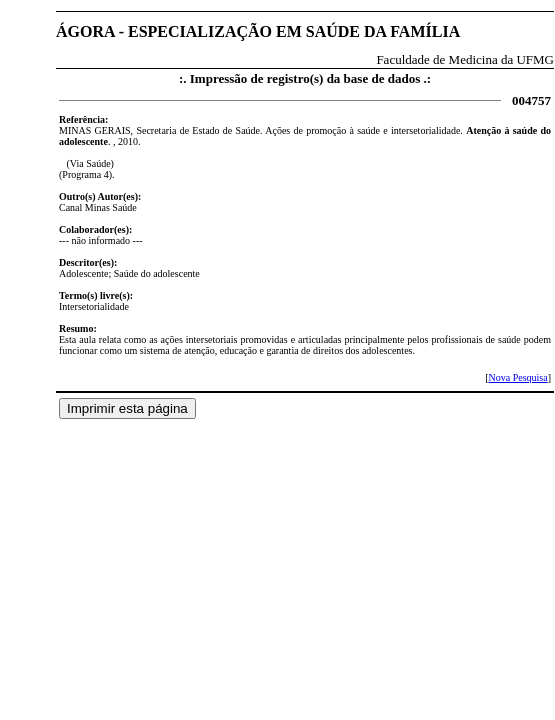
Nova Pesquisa (517, 377)
